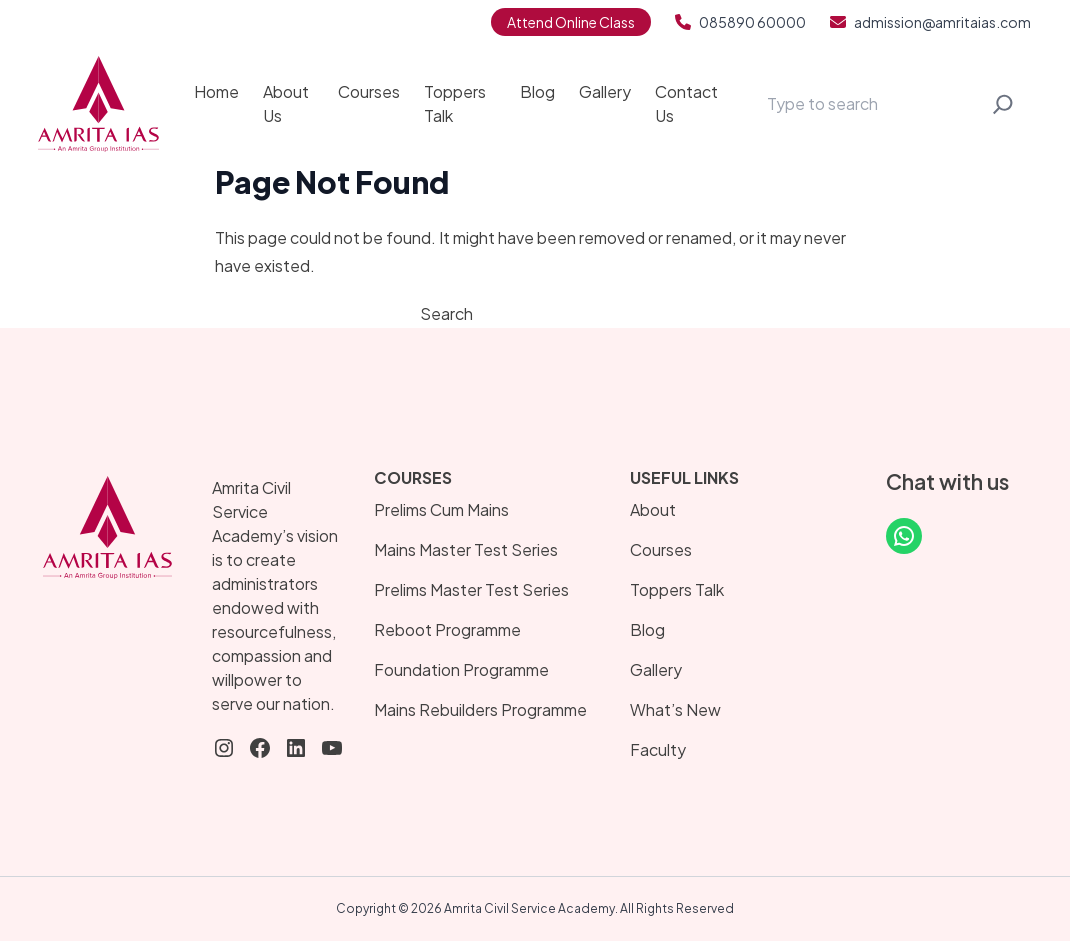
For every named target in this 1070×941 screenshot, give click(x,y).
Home (216, 91)
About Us (286, 103)
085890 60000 (740, 22)
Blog (537, 91)
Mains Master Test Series (466, 549)
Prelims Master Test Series (471, 589)
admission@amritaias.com (930, 22)
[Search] (1003, 104)
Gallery (605, 91)
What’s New (675, 709)
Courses (369, 91)
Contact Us (686, 103)
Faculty (658, 749)
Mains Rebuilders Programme (480, 709)
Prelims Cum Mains (441, 509)
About (653, 509)
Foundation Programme (461, 669)
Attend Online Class (571, 22)
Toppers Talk (455, 103)
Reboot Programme (447, 629)
